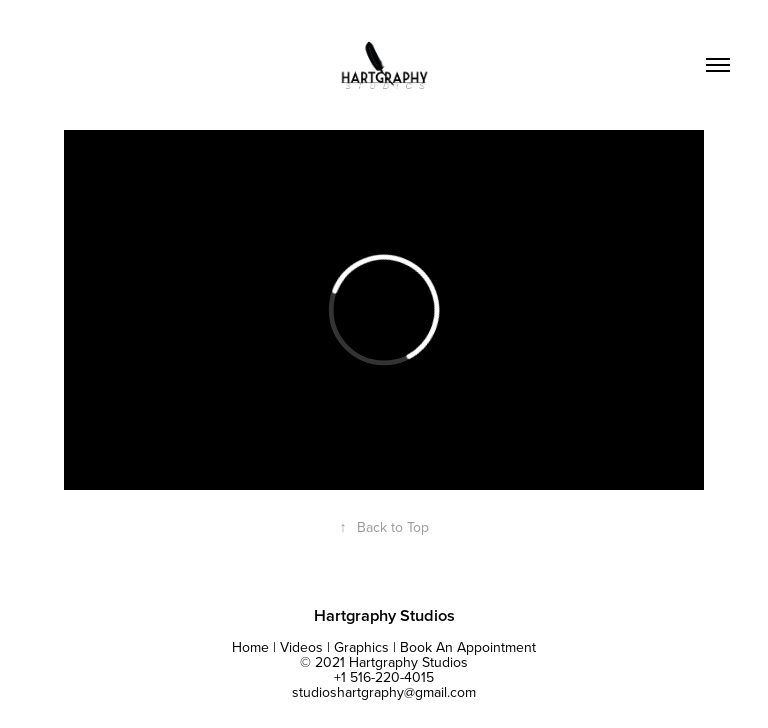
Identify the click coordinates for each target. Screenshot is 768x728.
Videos (301, 647)
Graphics (361, 647)
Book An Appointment (468, 647)
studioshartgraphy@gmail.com (384, 692)
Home (250, 647)
